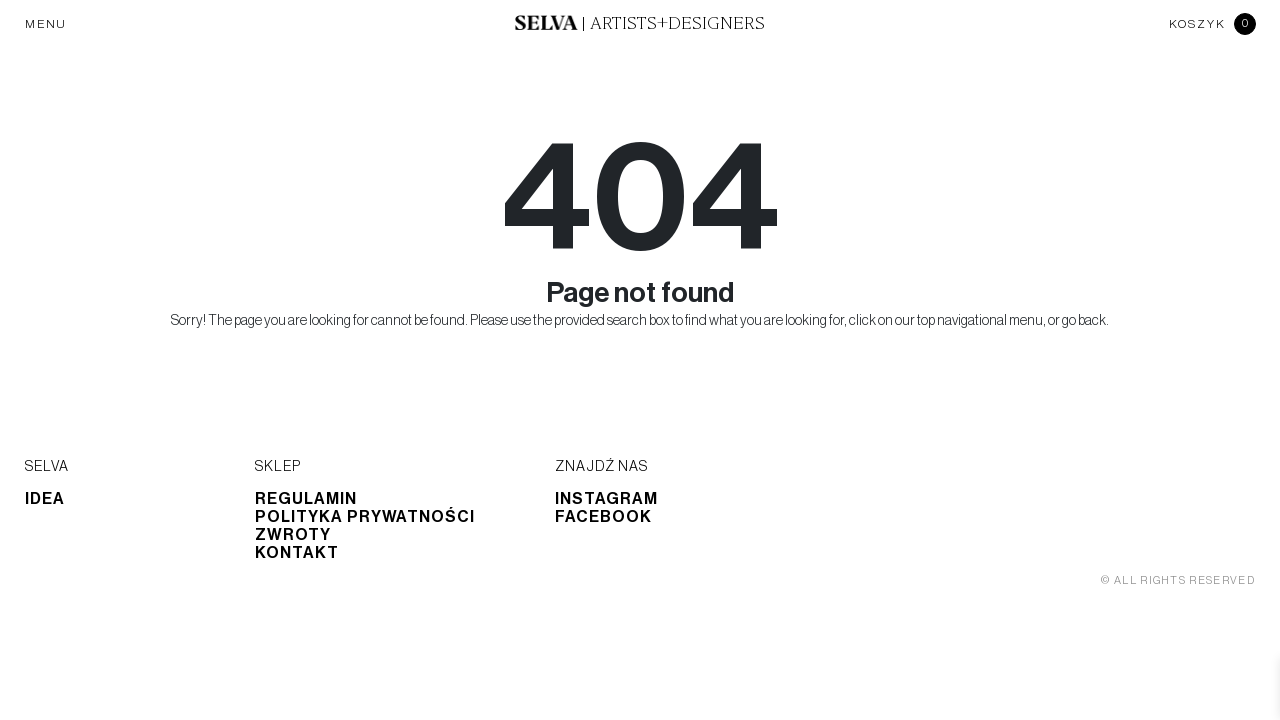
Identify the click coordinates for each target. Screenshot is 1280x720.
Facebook (603, 517)
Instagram (606, 499)
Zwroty (293, 535)
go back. (1085, 321)
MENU (46, 24)
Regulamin (306, 499)
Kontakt (297, 553)
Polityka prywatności (365, 517)
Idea (45, 499)
